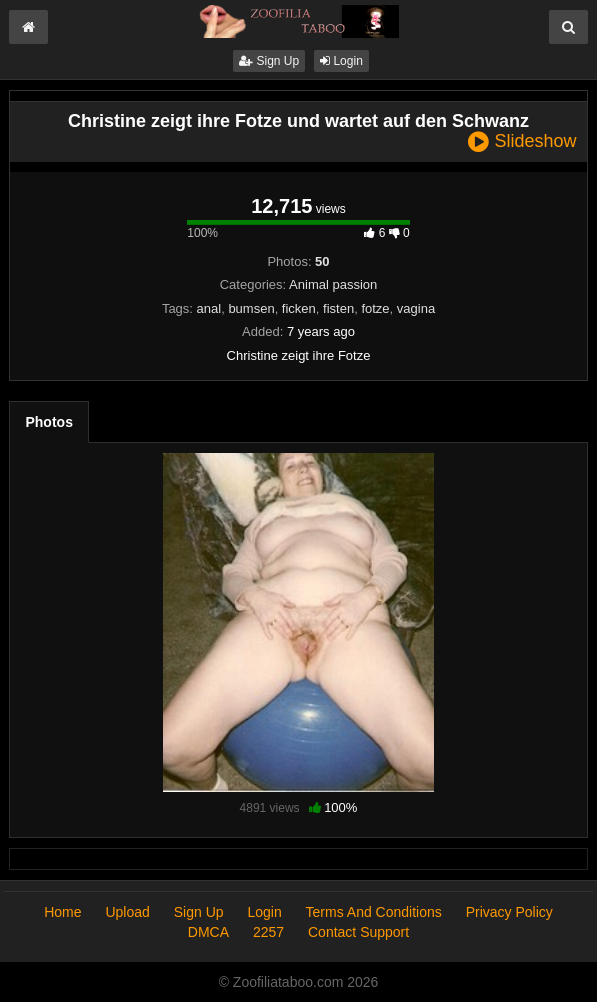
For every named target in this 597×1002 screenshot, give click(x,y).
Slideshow (522, 141)
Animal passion (333, 284)
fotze (375, 308)
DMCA (208, 932)
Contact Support (358, 932)
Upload (127, 912)
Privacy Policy (509, 912)
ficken (299, 308)
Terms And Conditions (374, 912)
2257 (268, 932)
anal (209, 308)
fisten (338, 308)
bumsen (251, 308)
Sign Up (269, 61)
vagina (416, 308)
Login (341, 61)
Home (62, 912)
